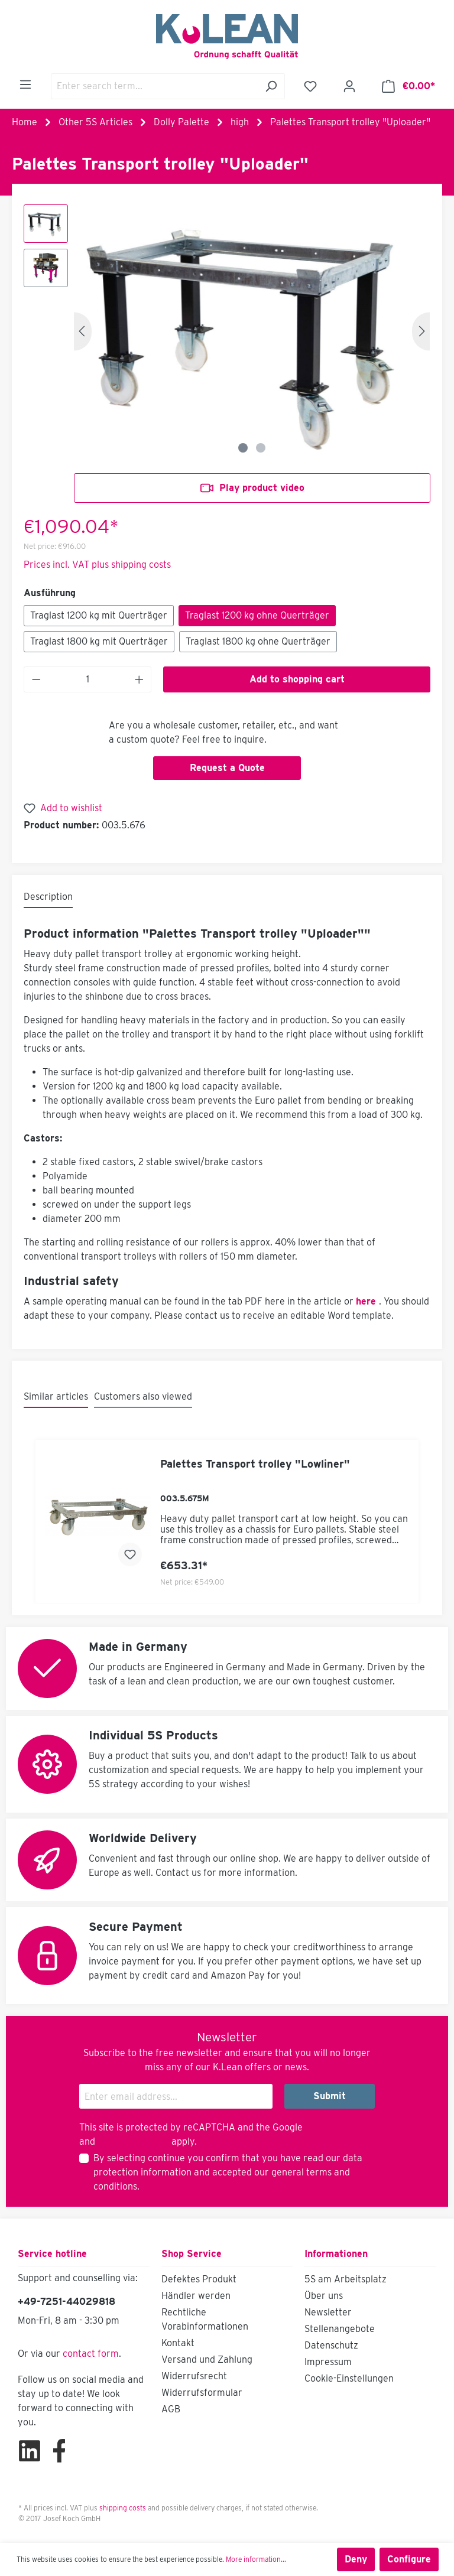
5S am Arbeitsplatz (345, 2279)
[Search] (271, 86)
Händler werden (196, 2295)
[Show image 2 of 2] (260, 448)
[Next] (421, 331)
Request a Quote (227, 767)
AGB (170, 2409)
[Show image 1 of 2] (243, 448)
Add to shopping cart (297, 679)
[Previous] (83, 331)
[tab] (48, 897)
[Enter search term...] (154, 86)
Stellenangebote (339, 2328)
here (366, 1301)
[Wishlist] (310, 86)
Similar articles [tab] (56, 1396)
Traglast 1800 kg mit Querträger (99, 641)
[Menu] (25, 84)
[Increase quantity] (139, 679)
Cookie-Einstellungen (349, 2378)
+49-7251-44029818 (66, 2301)
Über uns (323, 2295)
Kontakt (177, 2343)
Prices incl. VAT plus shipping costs (97, 564)
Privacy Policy (335, 2127)
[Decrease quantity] (36, 679)
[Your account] (349, 86)
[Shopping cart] (408, 86)
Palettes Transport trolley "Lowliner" (255, 1464)
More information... (256, 2559)
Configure (409, 2559)
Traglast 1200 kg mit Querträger (98, 615)
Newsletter (328, 2312)
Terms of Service (133, 2141)
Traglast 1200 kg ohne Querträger (257, 615)
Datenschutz (331, 2345)
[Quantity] (88, 679)
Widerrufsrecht (194, 2376)
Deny (356, 2559)
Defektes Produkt (198, 2279)
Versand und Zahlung (206, 2359)
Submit (329, 2096)
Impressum (328, 2361)
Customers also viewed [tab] (143, 1396)
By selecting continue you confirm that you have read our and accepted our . (227, 2172)
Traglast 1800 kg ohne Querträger (258, 641)
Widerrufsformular (201, 2392)
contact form (91, 2353)
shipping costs (122, 2507)
